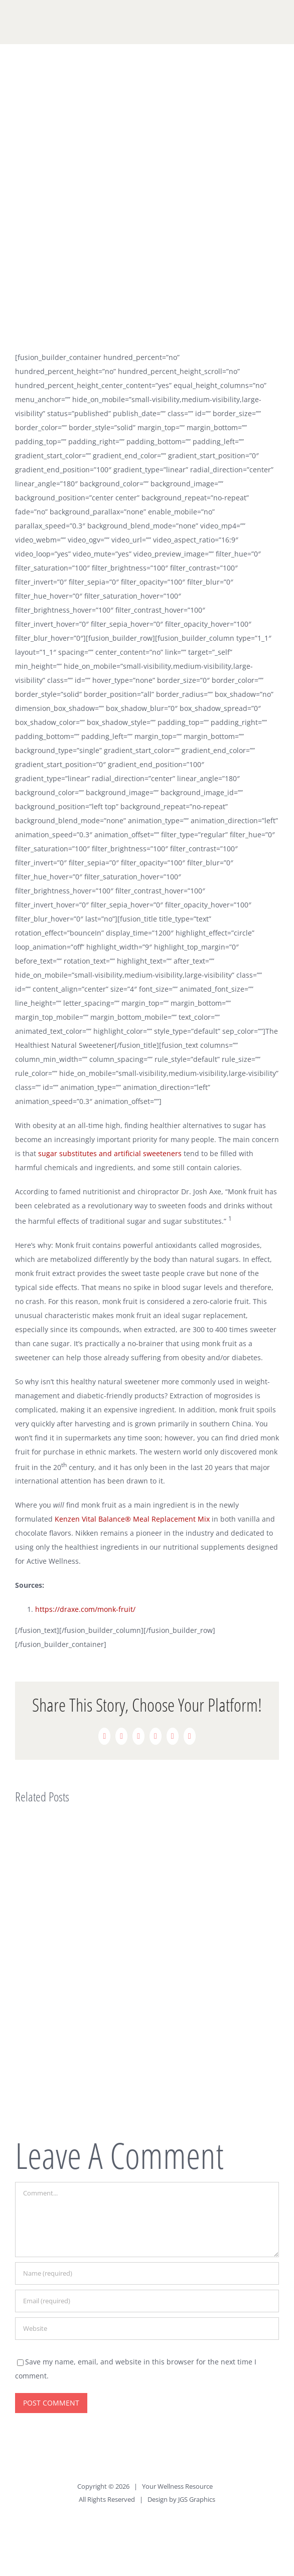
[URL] (147, 2328)
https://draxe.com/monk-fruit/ (85, 1609)
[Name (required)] (147, 2273)
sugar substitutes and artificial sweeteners (110, 1153)
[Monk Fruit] (147, 203)
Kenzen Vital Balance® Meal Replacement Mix (132, 1519)
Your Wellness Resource (177, 2486)
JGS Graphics (196, 2499)
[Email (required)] (147, 2301)
